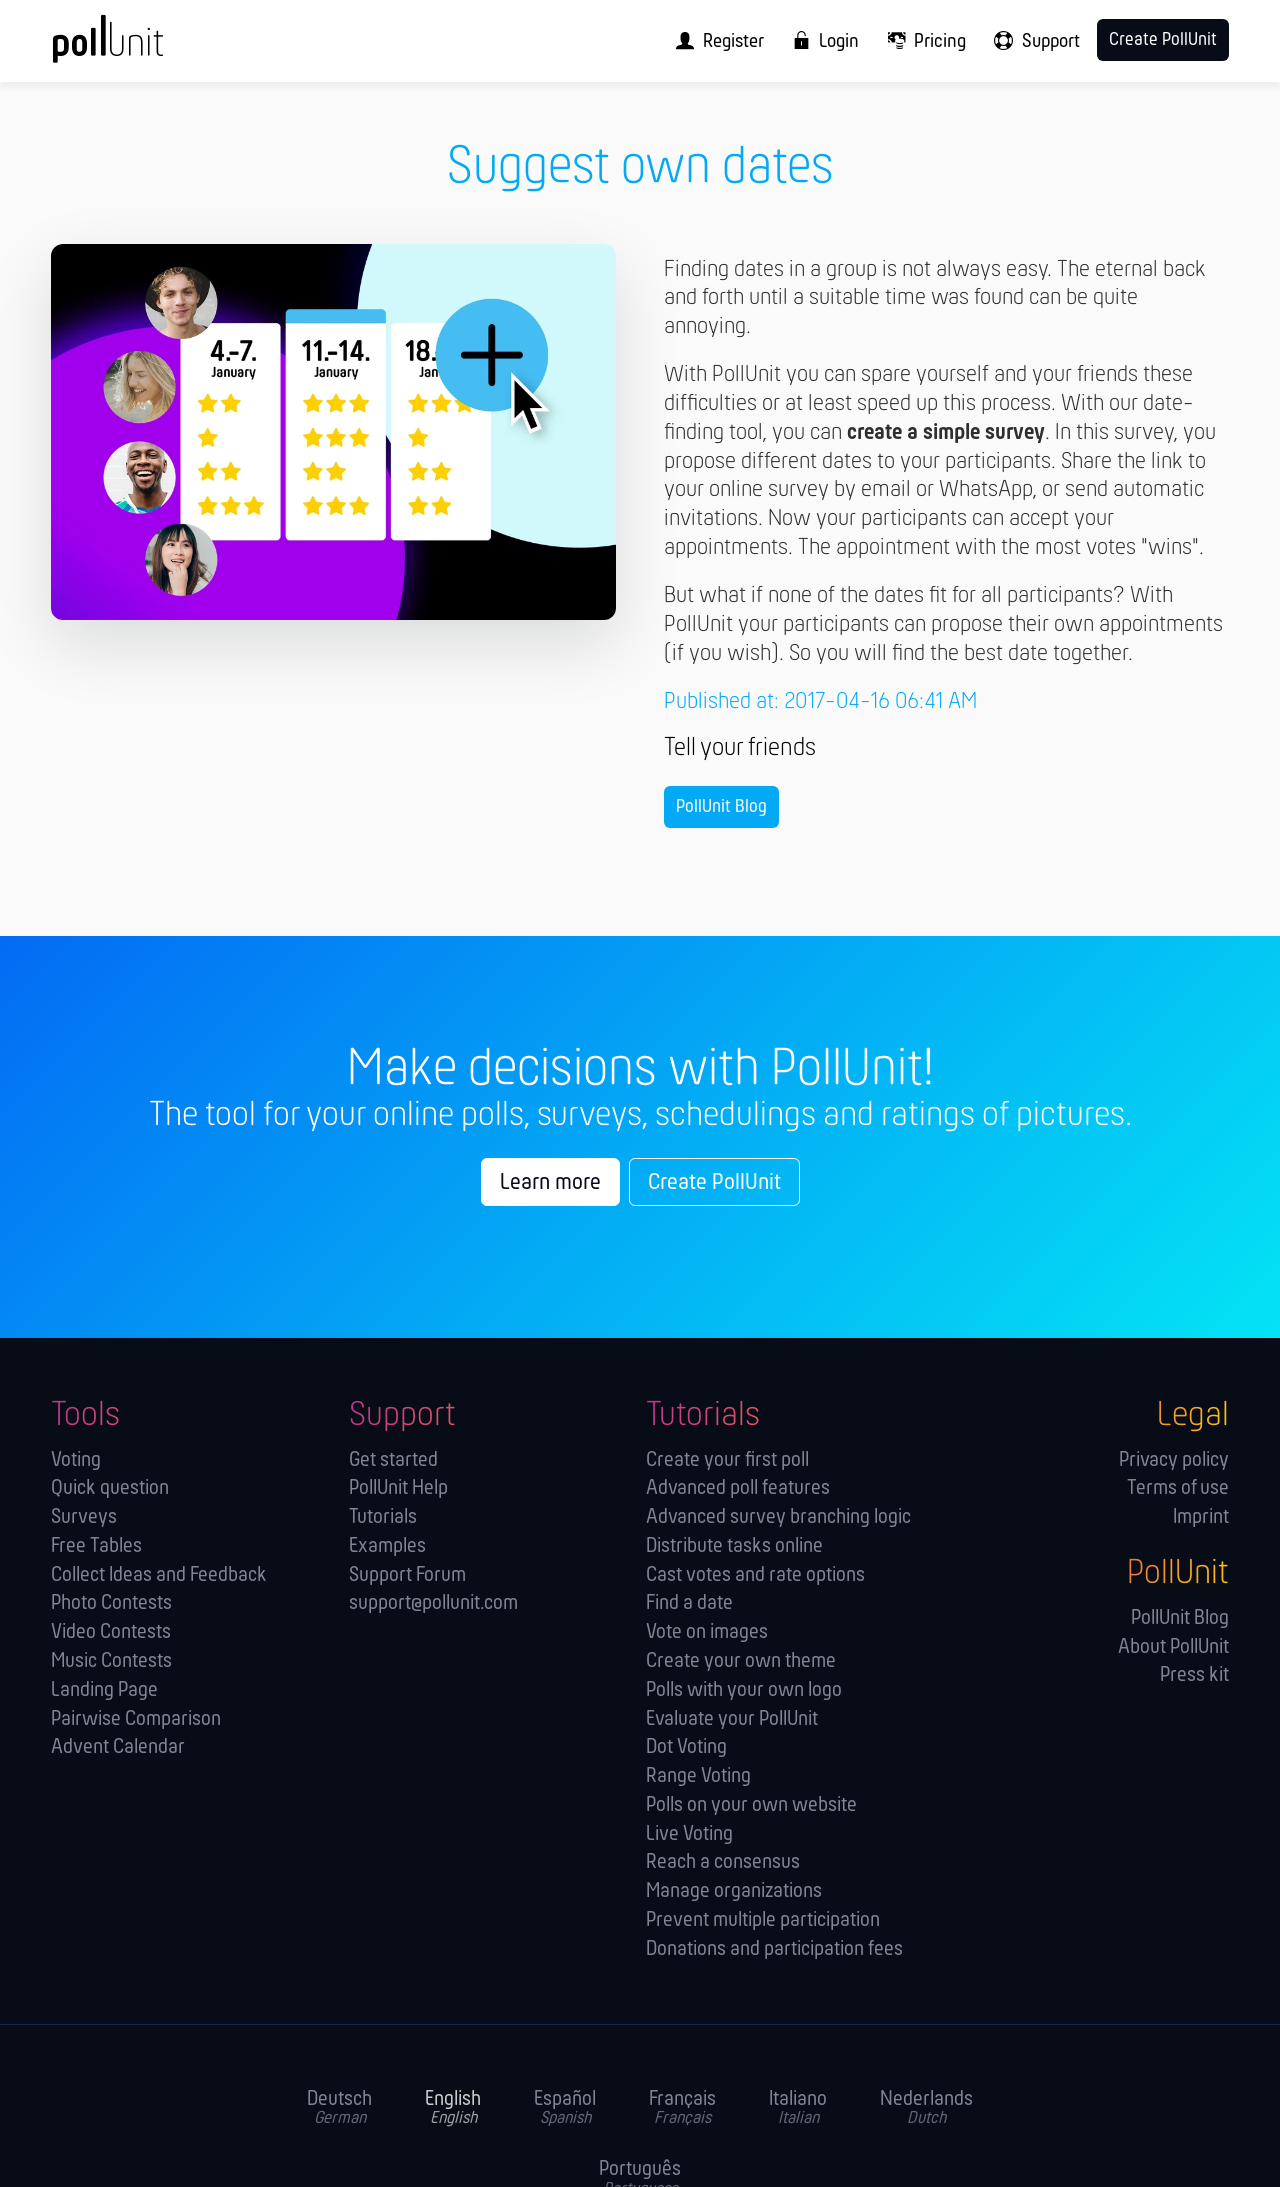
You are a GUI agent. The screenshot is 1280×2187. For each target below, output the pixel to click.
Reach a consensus (723, 1862)
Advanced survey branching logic (778, 1517)
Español (565, 2109)
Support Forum (407, 1575)
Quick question (110, 1488)
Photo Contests (111, 1603)
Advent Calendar (118, 1747)
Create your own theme (741, 1661)
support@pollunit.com (433, 1603)
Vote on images (707, 1632)
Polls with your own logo (744, 1690)
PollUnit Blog (721, 807)
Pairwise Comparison (136, 1719)
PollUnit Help (398, 1488)
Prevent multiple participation (763, 1920)
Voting (76, 1460)
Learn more (550, 1183)
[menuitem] (713, 41)
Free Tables (96, 1546)
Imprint (1201, 1517)
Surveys (84, 1517)
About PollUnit (1173, 1647)
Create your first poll (727, 1460)
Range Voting (698, 1776)
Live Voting (689, 1834)
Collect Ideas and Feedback (159, 1575)
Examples (387, 1546)
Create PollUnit (714, 1183)
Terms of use (1178, 1488)
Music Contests (111, 1661)
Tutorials (383, 1517)
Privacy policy (1174, 1460)
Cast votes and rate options (755, 1575)
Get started (393, 1460)
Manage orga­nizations (734, 1891)
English (453, 2109)
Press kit (1194, 1675)
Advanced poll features (738, 1488)
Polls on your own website (751, 1805)
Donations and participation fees (774, 1949)
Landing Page (104, 1690)
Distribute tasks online (734, 1546)
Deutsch (339, 2109)
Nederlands (926, 2109)
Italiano (798, 2109)
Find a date (689, 1603)
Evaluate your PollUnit (732, 1719)
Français (682, 2109)
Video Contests (111, 1632)
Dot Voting (686, 1747)
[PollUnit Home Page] (141, 48)
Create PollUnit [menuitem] (1163, 40)
